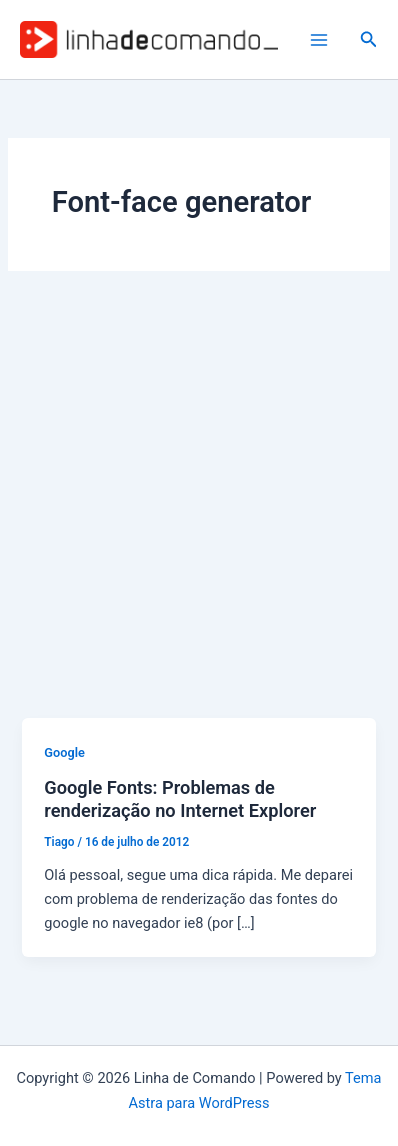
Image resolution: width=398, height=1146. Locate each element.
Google (64, 752)
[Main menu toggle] (319, 40)
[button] (369, 39)
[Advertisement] (199, 509)
